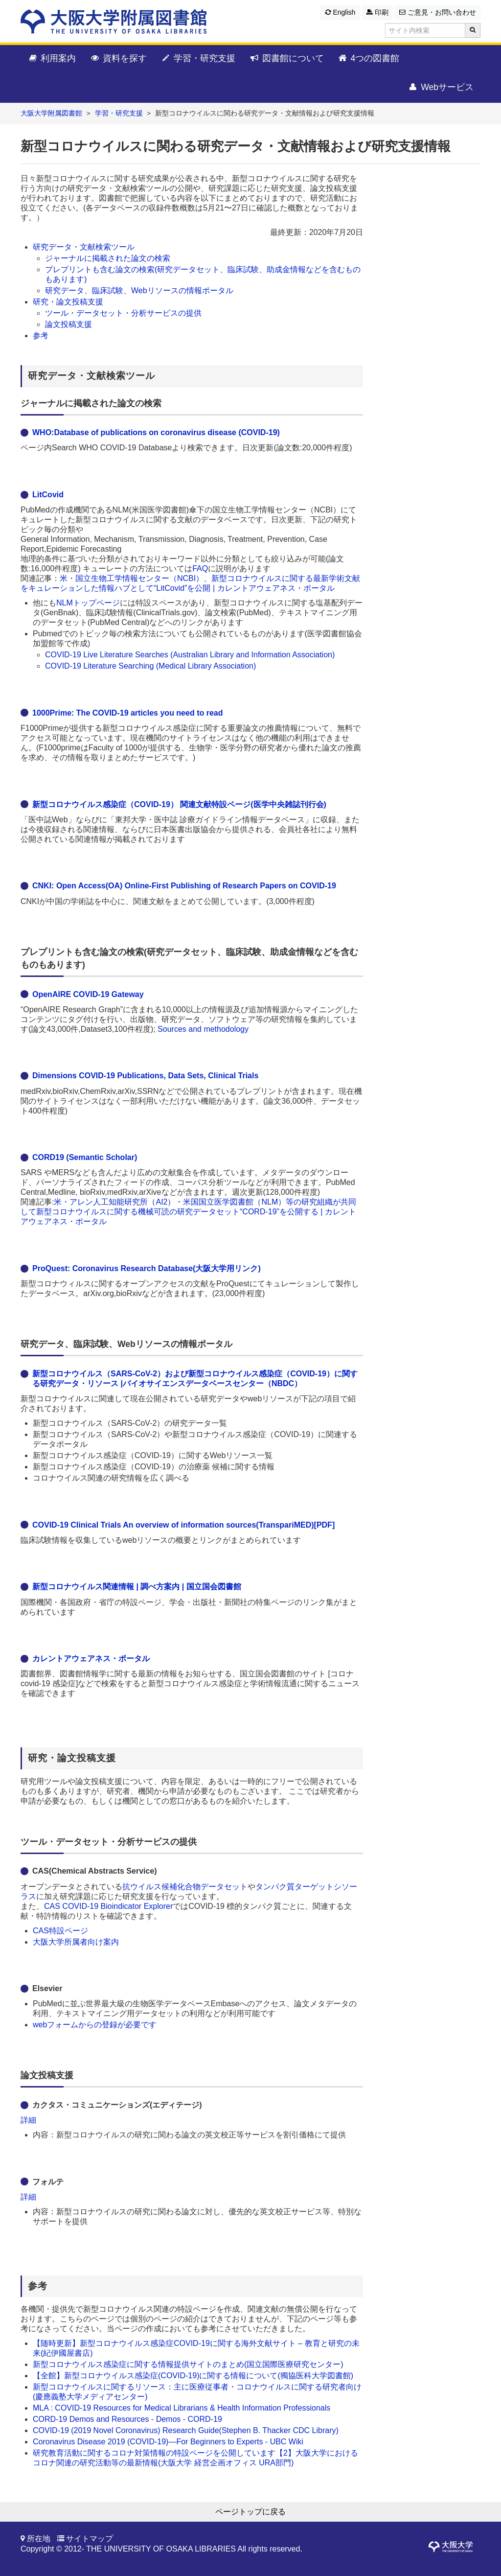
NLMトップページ (88, 603)
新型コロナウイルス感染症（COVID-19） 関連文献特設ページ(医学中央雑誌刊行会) (179, 804)
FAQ (200, 568)
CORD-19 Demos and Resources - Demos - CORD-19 (127, 2419)
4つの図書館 (369, 58)
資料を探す (118, 58)
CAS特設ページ (60, 1930)
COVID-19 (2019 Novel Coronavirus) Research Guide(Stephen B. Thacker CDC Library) (186, 2430)
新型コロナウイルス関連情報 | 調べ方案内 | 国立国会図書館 (136, 1586)
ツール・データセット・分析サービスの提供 (124, 313)
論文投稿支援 (68, 324)
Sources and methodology (203, 1029)
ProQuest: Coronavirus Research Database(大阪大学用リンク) (146, 1268)
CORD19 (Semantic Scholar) (84, 1157)
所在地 (38, 2538)
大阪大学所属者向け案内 (76, 1942)
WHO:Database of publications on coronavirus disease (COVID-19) (156, 432)
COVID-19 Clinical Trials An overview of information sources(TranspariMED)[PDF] (183, 1525)
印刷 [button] (377, 12)
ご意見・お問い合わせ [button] (437, 12)
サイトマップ (89, 2538)
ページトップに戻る (250, 2511)
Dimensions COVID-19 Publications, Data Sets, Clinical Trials (145, 1075)
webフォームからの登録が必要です (95, 2024)
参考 (40, 335)
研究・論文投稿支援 (68, 302)
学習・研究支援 (197, 58)
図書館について (286, 58)
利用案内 (51, 58)
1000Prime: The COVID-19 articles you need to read (127, 713)
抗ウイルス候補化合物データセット (185, 1886)
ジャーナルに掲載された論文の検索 (108, 258)
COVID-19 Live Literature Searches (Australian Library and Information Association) (190, 654)
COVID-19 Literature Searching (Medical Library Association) (150, 666)
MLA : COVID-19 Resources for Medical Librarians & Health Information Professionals (181, 2408)
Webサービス (441, 87)
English (340, 12)
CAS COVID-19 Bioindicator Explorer (108, 1906)
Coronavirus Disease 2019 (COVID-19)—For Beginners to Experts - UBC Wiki (168, 2441)
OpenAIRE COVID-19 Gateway (88, 994)
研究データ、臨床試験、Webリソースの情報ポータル (139, 290)
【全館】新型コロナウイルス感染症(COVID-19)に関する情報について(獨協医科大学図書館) (193, 2375)
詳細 (28, 2120)
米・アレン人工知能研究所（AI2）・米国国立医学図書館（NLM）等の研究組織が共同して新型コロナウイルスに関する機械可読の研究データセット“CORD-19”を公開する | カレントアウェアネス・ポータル (188, 1212)
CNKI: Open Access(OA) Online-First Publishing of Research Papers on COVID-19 (184, 886)
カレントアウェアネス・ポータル (91, 1658)
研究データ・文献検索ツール (84, 247)
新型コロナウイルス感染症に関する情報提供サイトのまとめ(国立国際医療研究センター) (188, 2364)
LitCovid (48, 494)
